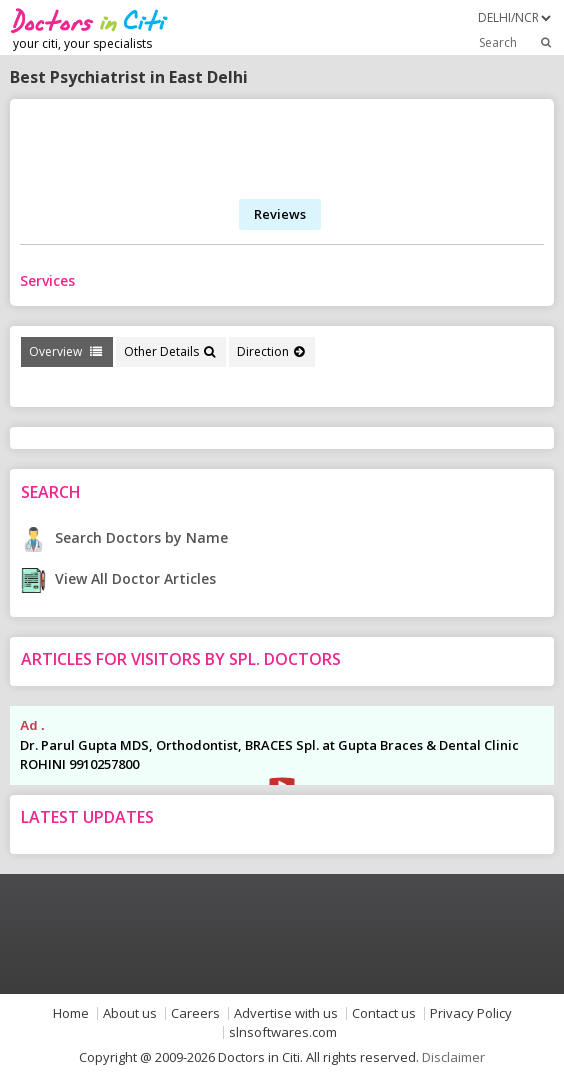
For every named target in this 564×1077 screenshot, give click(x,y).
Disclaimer (453, 1057)
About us (130, 1013)
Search (516, 42)
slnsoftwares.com (283, 1032)
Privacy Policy (471, 1013)
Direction (270, 351)
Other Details (169, 351)
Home (71, 1013)
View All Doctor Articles (118, 578)
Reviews (280, 214)
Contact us (384, 1013)
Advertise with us (286, 1013)
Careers (195, 1013)
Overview (65, 351)
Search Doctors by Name (124, 537)
